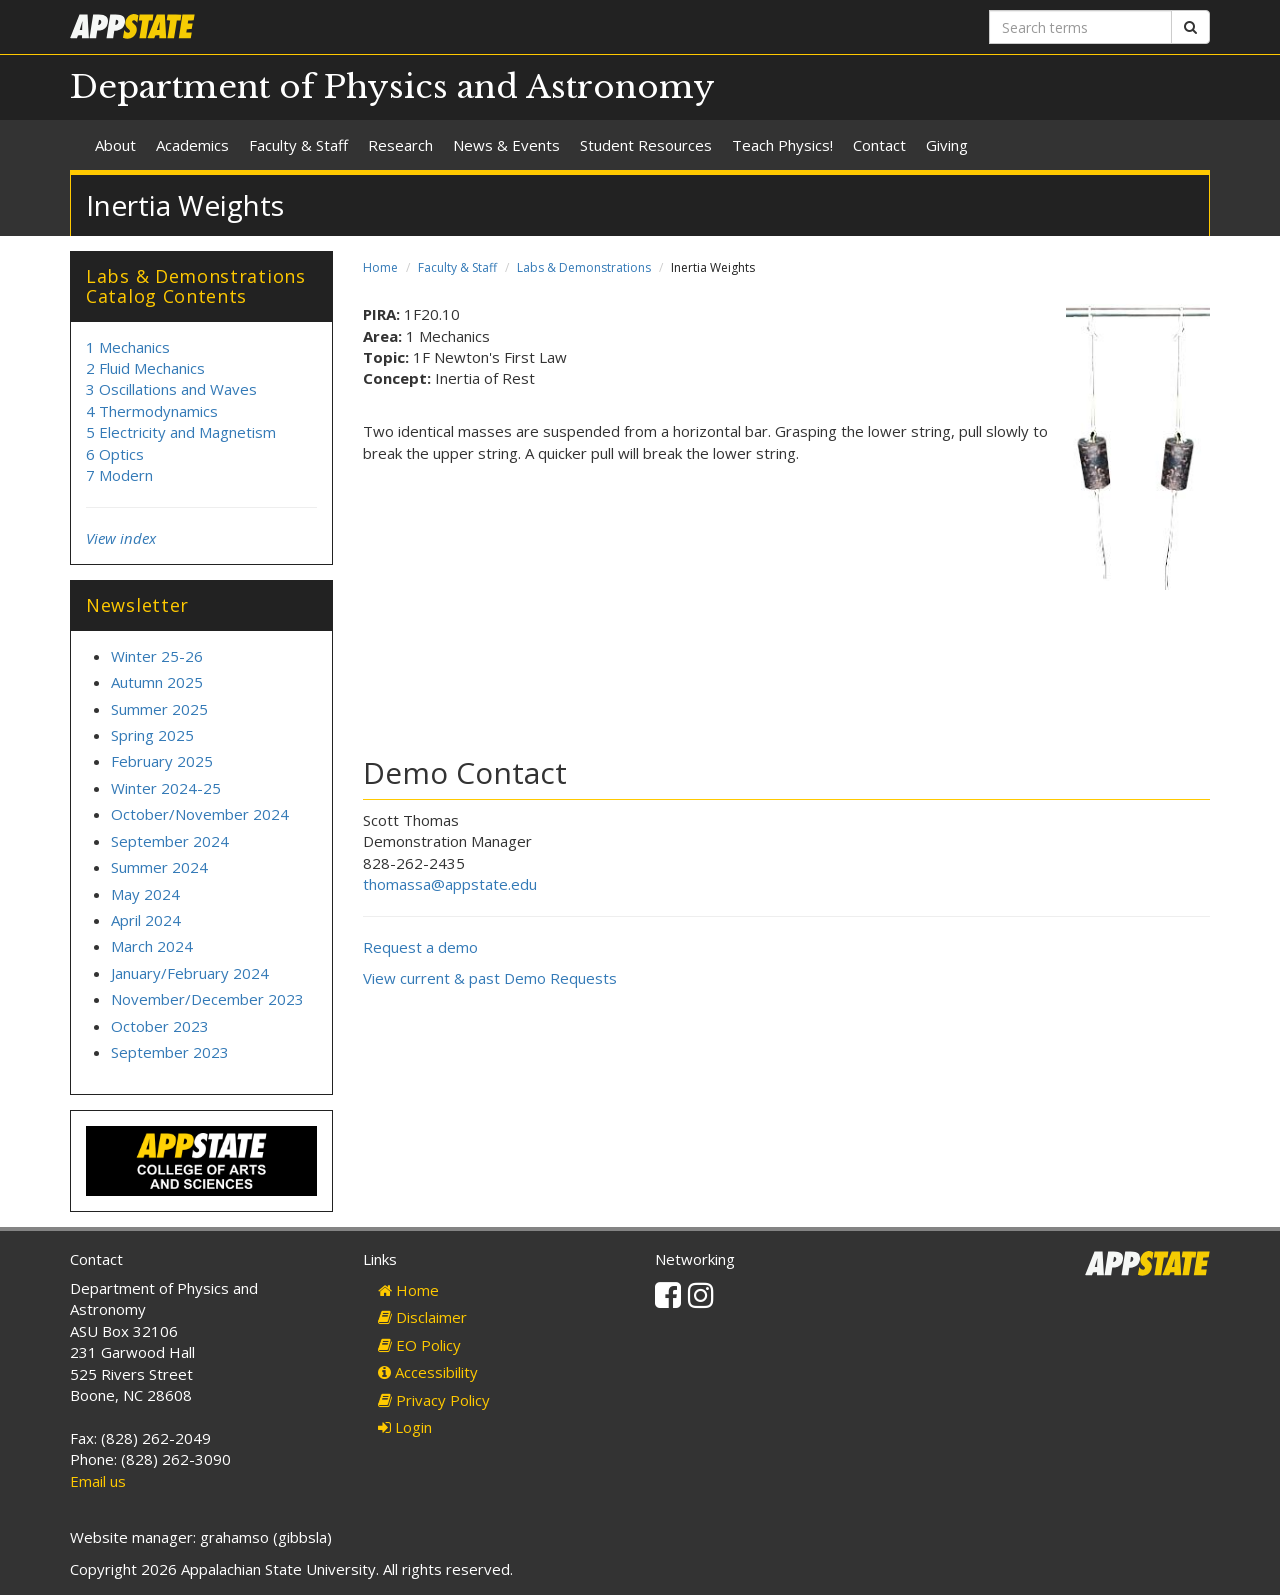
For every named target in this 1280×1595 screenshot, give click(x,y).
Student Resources (646, 145)
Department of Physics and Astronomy (392, 87)
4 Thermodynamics (152, 411)
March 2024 (152, 946)
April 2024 (146, 920)
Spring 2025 (152, 735)
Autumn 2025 (157, 682)
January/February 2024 (190, 973)
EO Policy (419, 1345)
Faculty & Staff (298, 145)
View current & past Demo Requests (490, 978)
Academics (192, 145)
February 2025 (162, 761)
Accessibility (428, 1372)
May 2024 (145, 894)
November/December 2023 (207, 999)
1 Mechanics (128, 347)
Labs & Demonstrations (584, 267)
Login (405, 1427)
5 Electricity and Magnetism (181, 432)
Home (380, 267)
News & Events (506, 145)
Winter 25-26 (157, 656)
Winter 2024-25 (166, 788)
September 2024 (170, 841)
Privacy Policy (434, 1400)
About (115, 145)
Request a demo (420, 947)
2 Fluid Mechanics (145, 368)
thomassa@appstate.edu (450, 884)
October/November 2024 (200, 814)
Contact (879, 145)
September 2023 (170, 1052)
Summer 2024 (159, 867)
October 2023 (160, 1026)
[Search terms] (1080, 27)
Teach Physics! (782, 145)
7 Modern (119, 475)
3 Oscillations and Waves (171, 389)
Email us (98, 1481)
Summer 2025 (159, 709)
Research (400, 145)
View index (121, 538)
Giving (947, 145)
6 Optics (115, 454)
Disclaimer (422, 1317)
